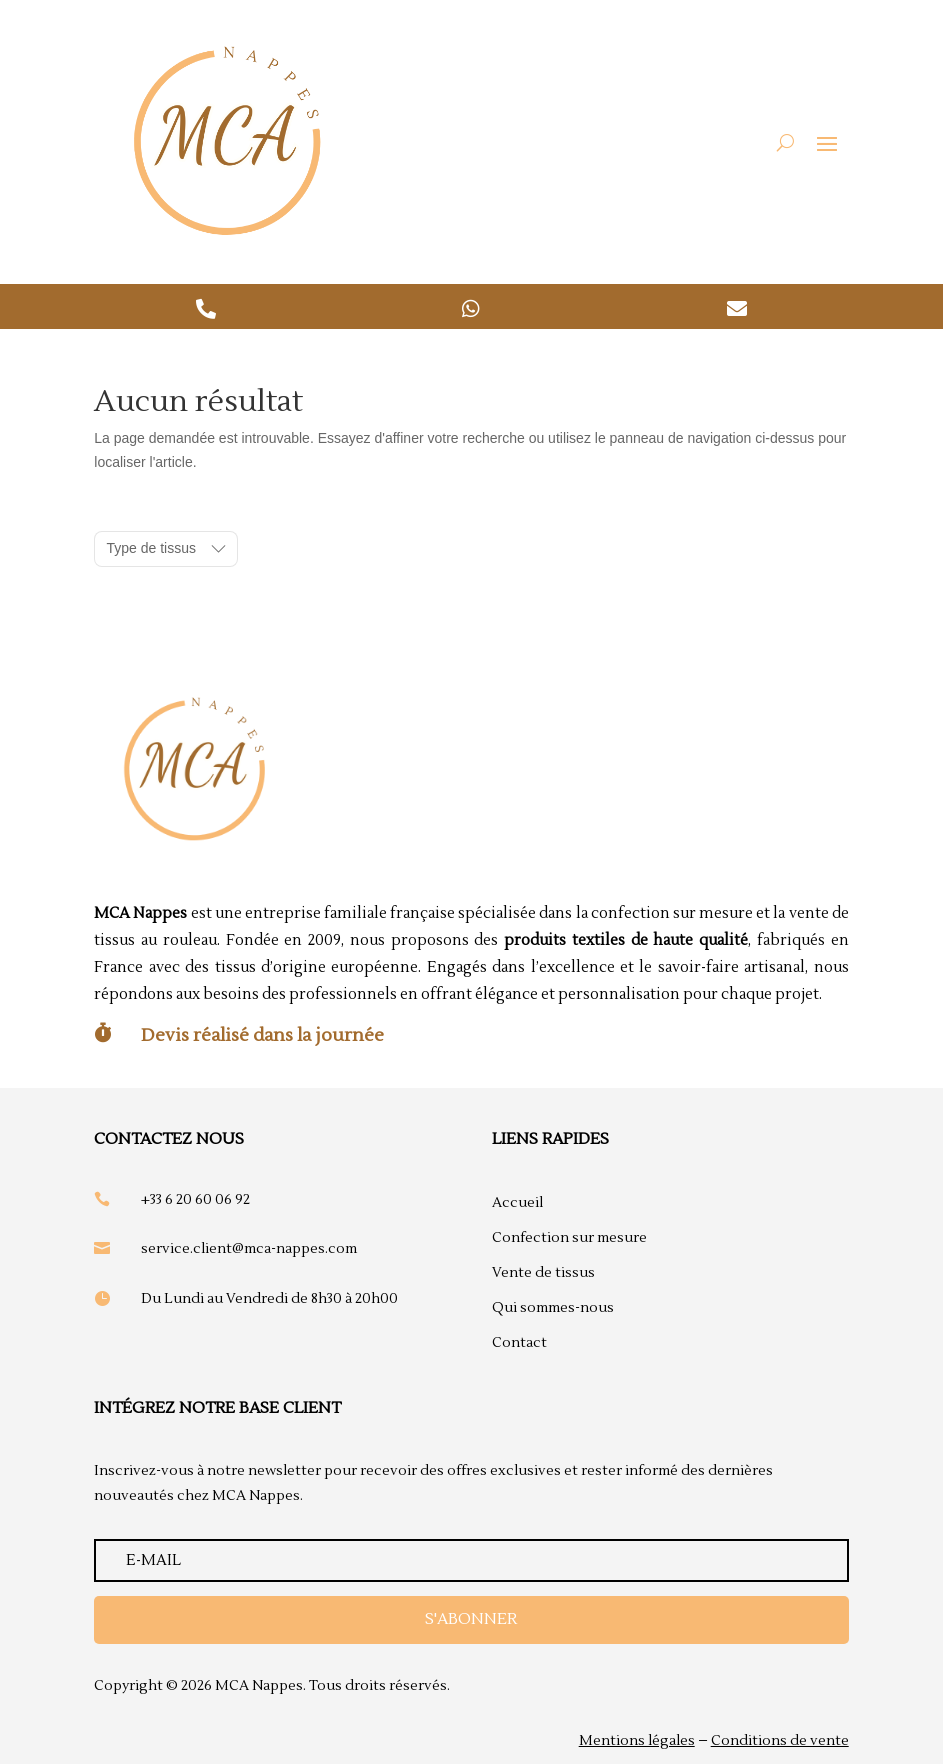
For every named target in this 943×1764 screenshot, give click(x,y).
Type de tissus (151, 548)
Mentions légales (637, 1741)
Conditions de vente (780, 1741)
